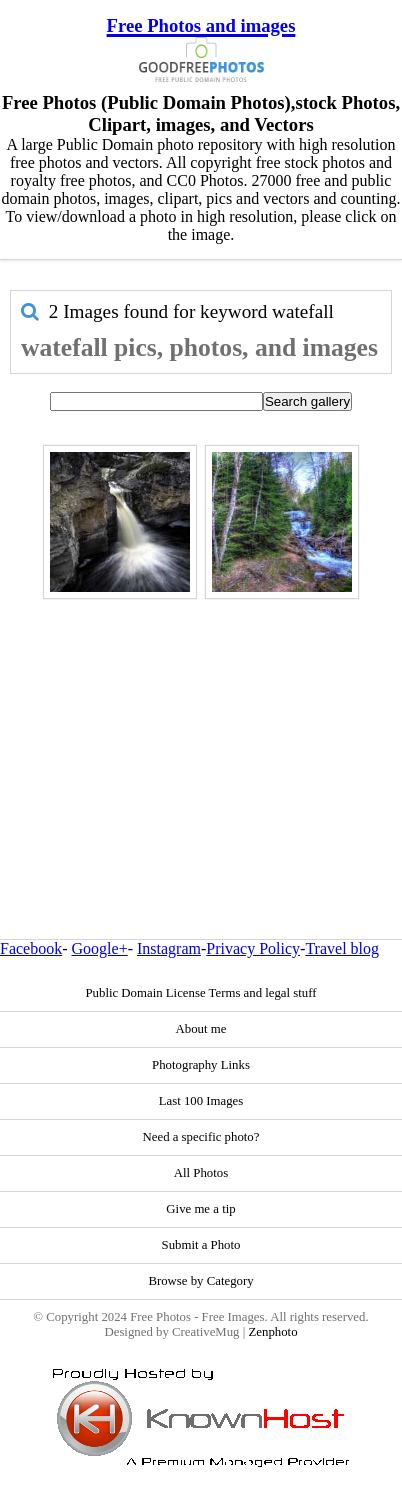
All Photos (201, 1173)
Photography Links (201, 1065)
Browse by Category (200, 1281)
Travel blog (342, 948)
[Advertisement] (196, 726)
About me (201, 1029)
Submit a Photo (201, 1245)
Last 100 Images (201, 1101)
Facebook (31, 948)
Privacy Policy (253, 948)
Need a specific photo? (201, 1137)
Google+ (100, 948)
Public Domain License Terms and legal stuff (200, 993)
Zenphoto (272, 1332)
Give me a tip (200, 1209)
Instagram (169, 948)
